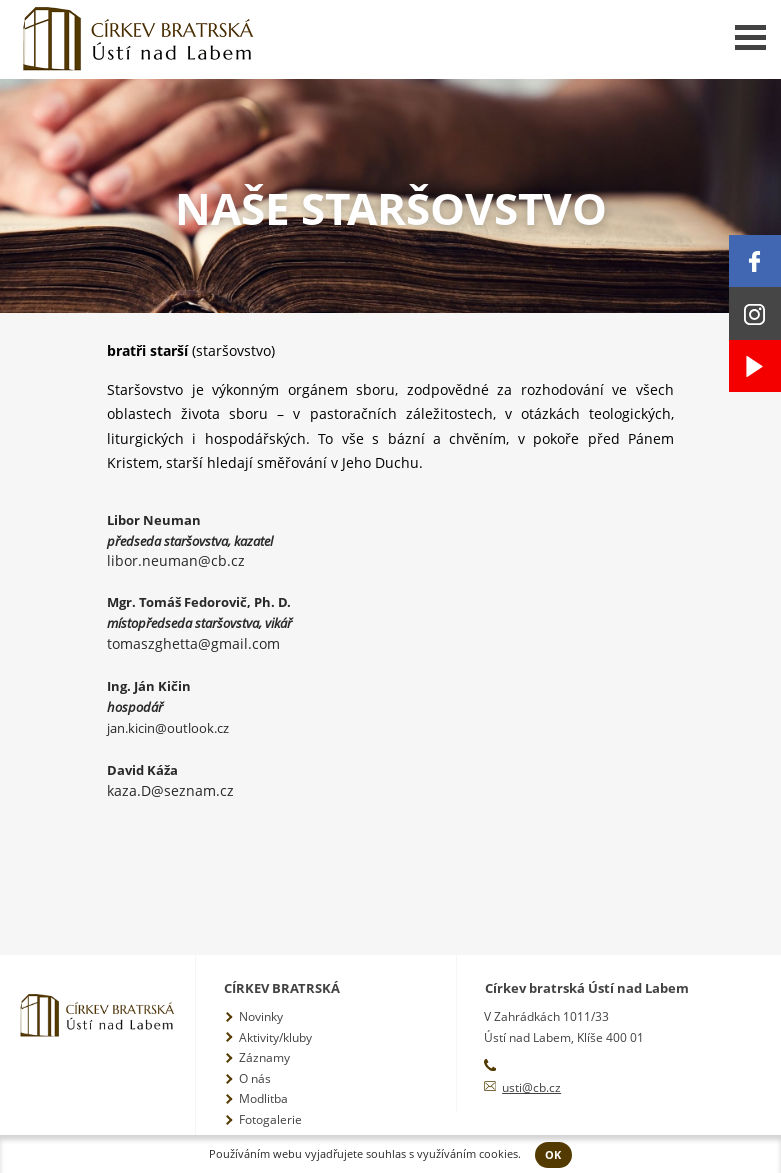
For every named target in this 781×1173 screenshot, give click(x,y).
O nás (255, 1078)
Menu (750, 37)
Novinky (261, 1016)
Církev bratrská (282, 988)
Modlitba (263, 1098)
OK (553, 1155)
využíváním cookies (467, 1154)
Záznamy (264, 1057)
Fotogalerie (270, 1119)
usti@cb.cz (531, 1087)
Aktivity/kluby (275, 1037)
